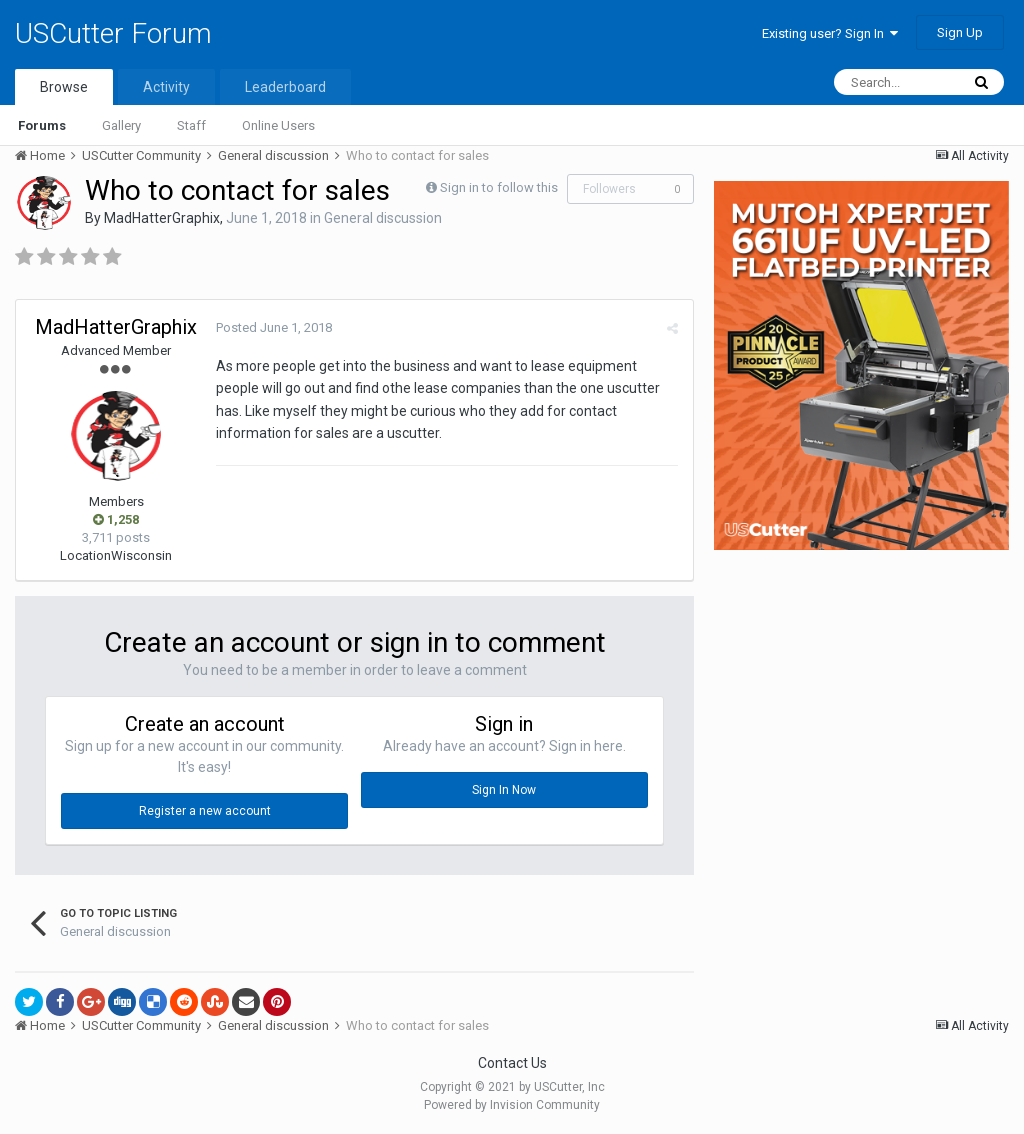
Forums (42, 125)
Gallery (121, 125)
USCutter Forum (113, 33)
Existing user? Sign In (830, 33)
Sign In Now (504, 790)
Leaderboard (285, 87)
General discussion (383, 218)
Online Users (278, 125)
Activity (166, 87)
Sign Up (960, 32)
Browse (64, 87)
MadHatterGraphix (162, 218)
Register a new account (205, 811)
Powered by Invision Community (512, 1105)
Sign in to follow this (499, 187)
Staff (191, 125)
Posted (274, 327)
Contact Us (512, 1063)
